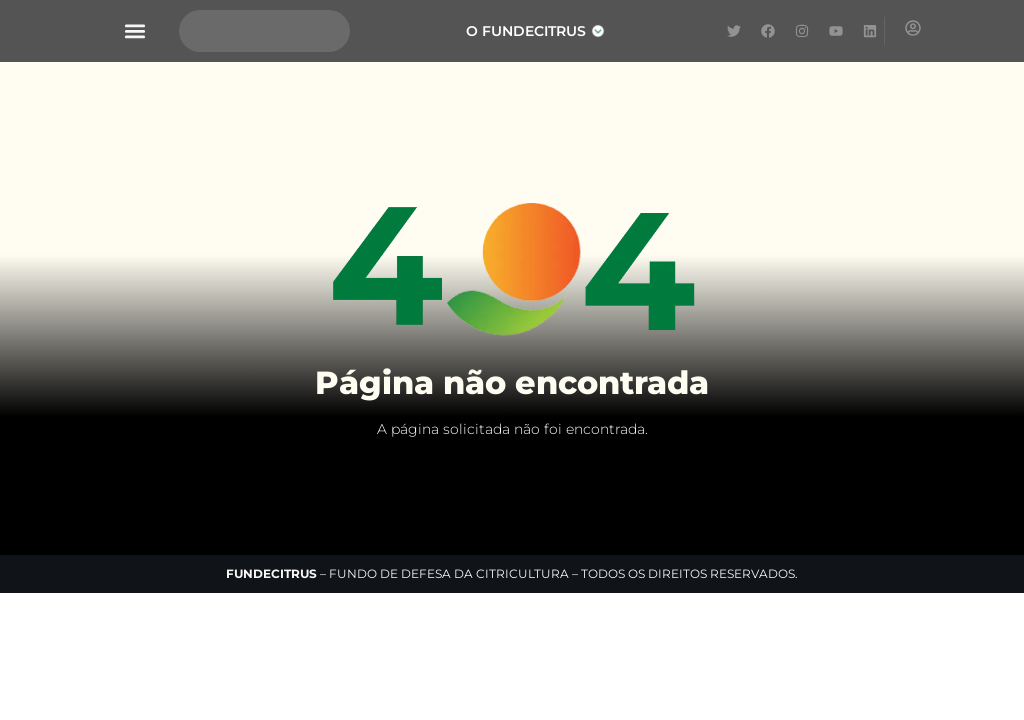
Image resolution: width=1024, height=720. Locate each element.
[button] (135, 31)
